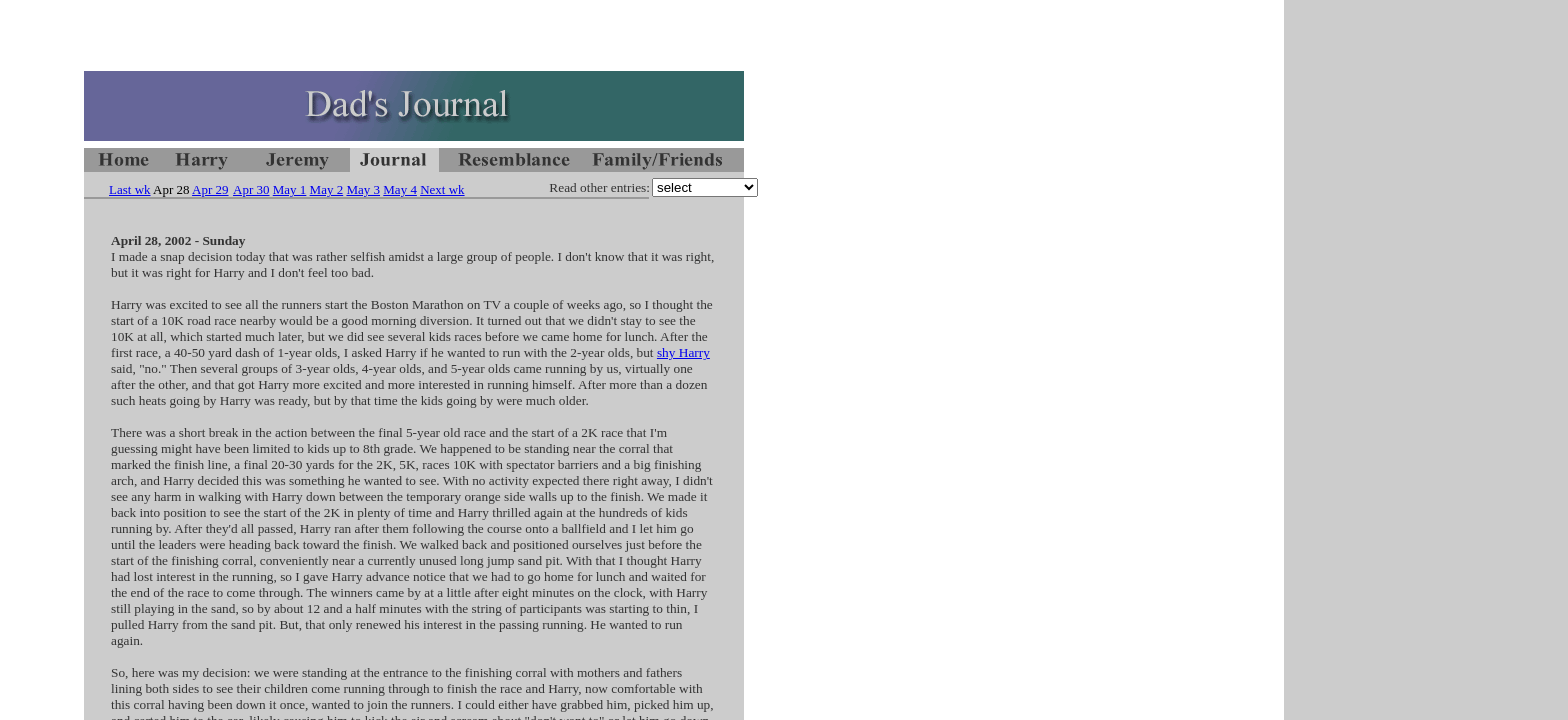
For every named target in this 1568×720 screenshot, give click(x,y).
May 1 (290, 189)
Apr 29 (210, 189)
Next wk (442, 189)
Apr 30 (251, 189)
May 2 (327, 189)
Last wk (130, 189)
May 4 (400, 189)
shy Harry (683, 352)
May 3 (363, 189)
